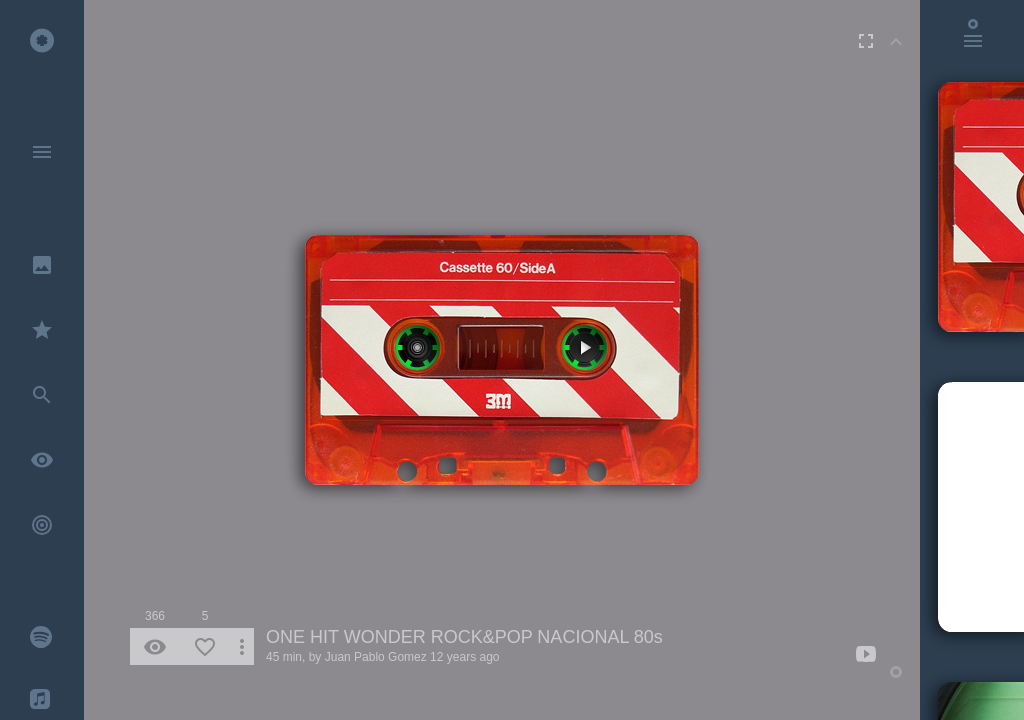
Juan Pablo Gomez (376, 657)
